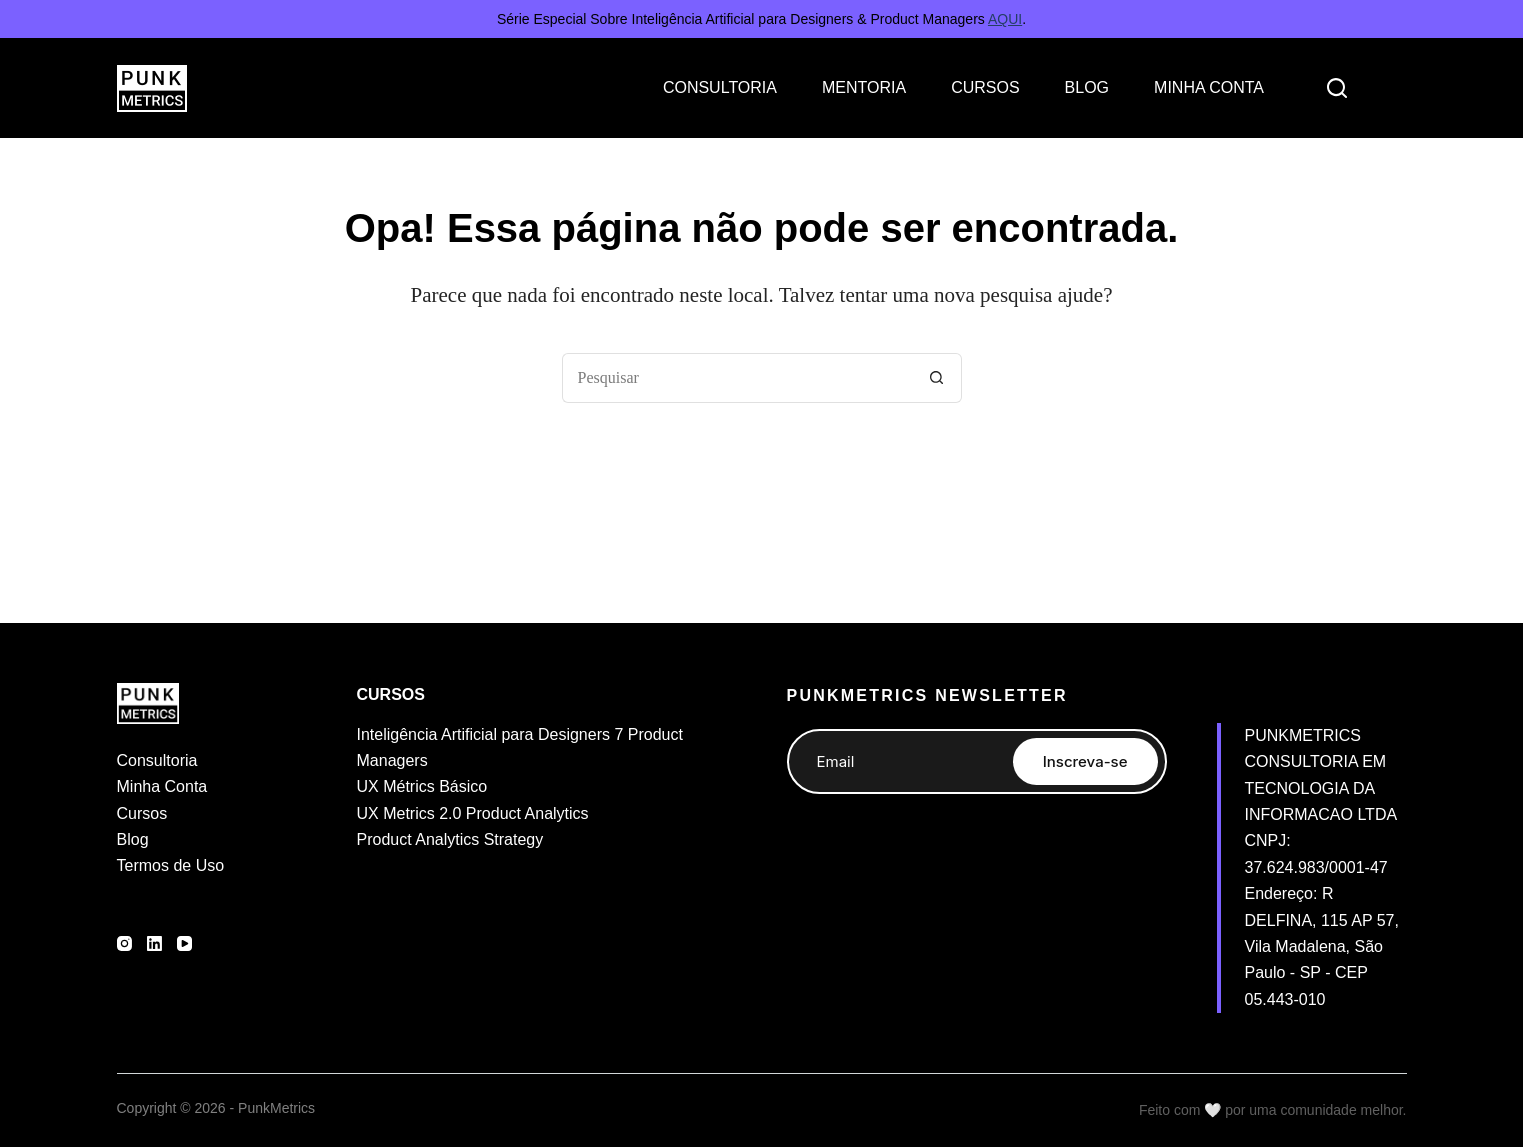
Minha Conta (162, 786)
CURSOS (985, 87)
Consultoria (157, 760)
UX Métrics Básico (422, 786)
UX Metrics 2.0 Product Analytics (473, 813)
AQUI (1005, 19)
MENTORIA (864, 87)
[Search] (1337, 88)
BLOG (1087, 87)
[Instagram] (124, 943)
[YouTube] (184, 943)
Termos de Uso (171, 865)
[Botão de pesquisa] (937, 378)
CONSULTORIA (720, 87)
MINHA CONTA (1209, 87)
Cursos (142, 813)
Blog (133, 839)
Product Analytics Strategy (450, 839)
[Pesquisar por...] (737, 378)
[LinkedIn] (154, 943)
